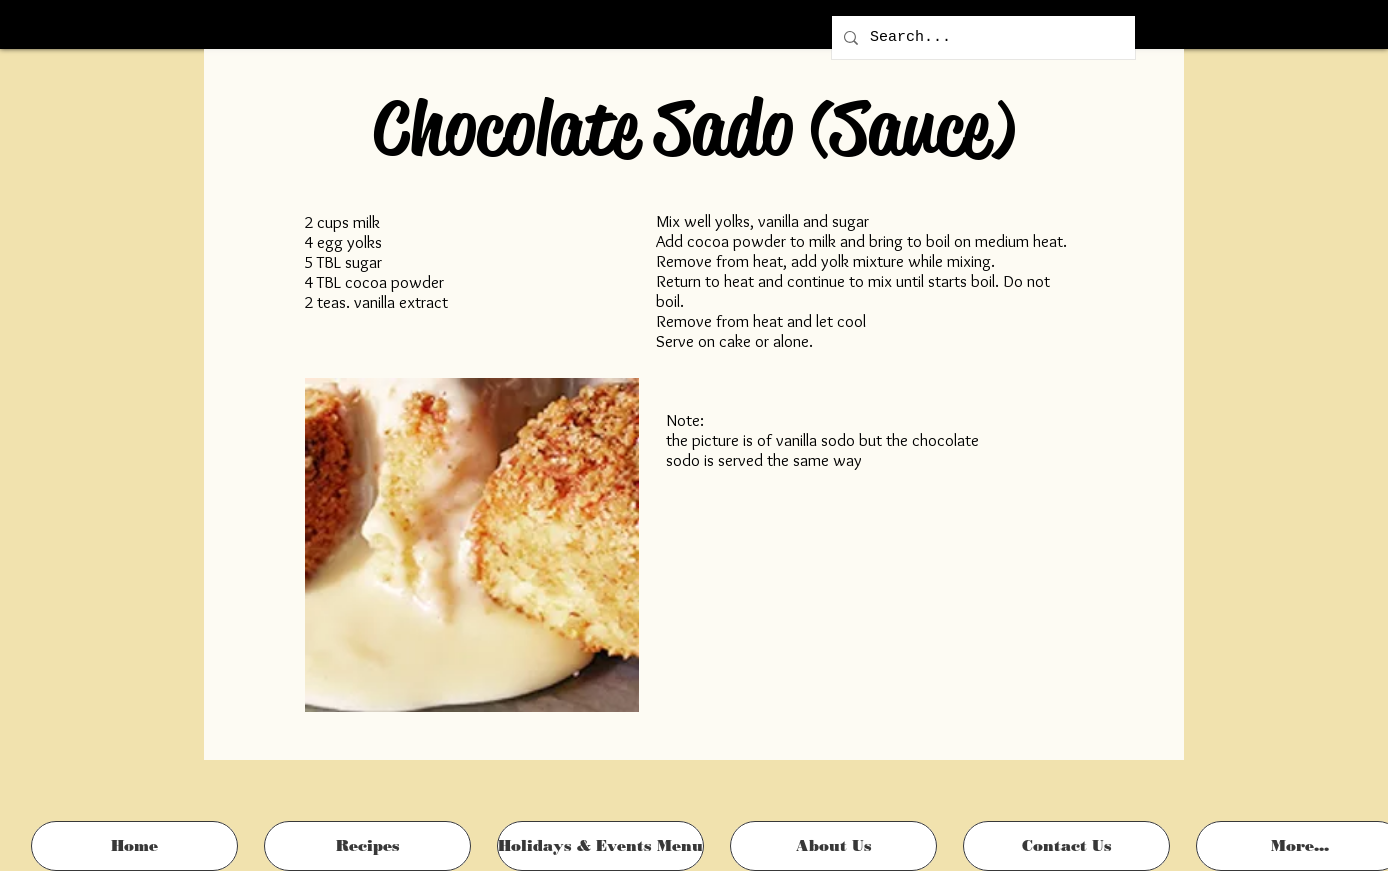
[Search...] (981, 37)
